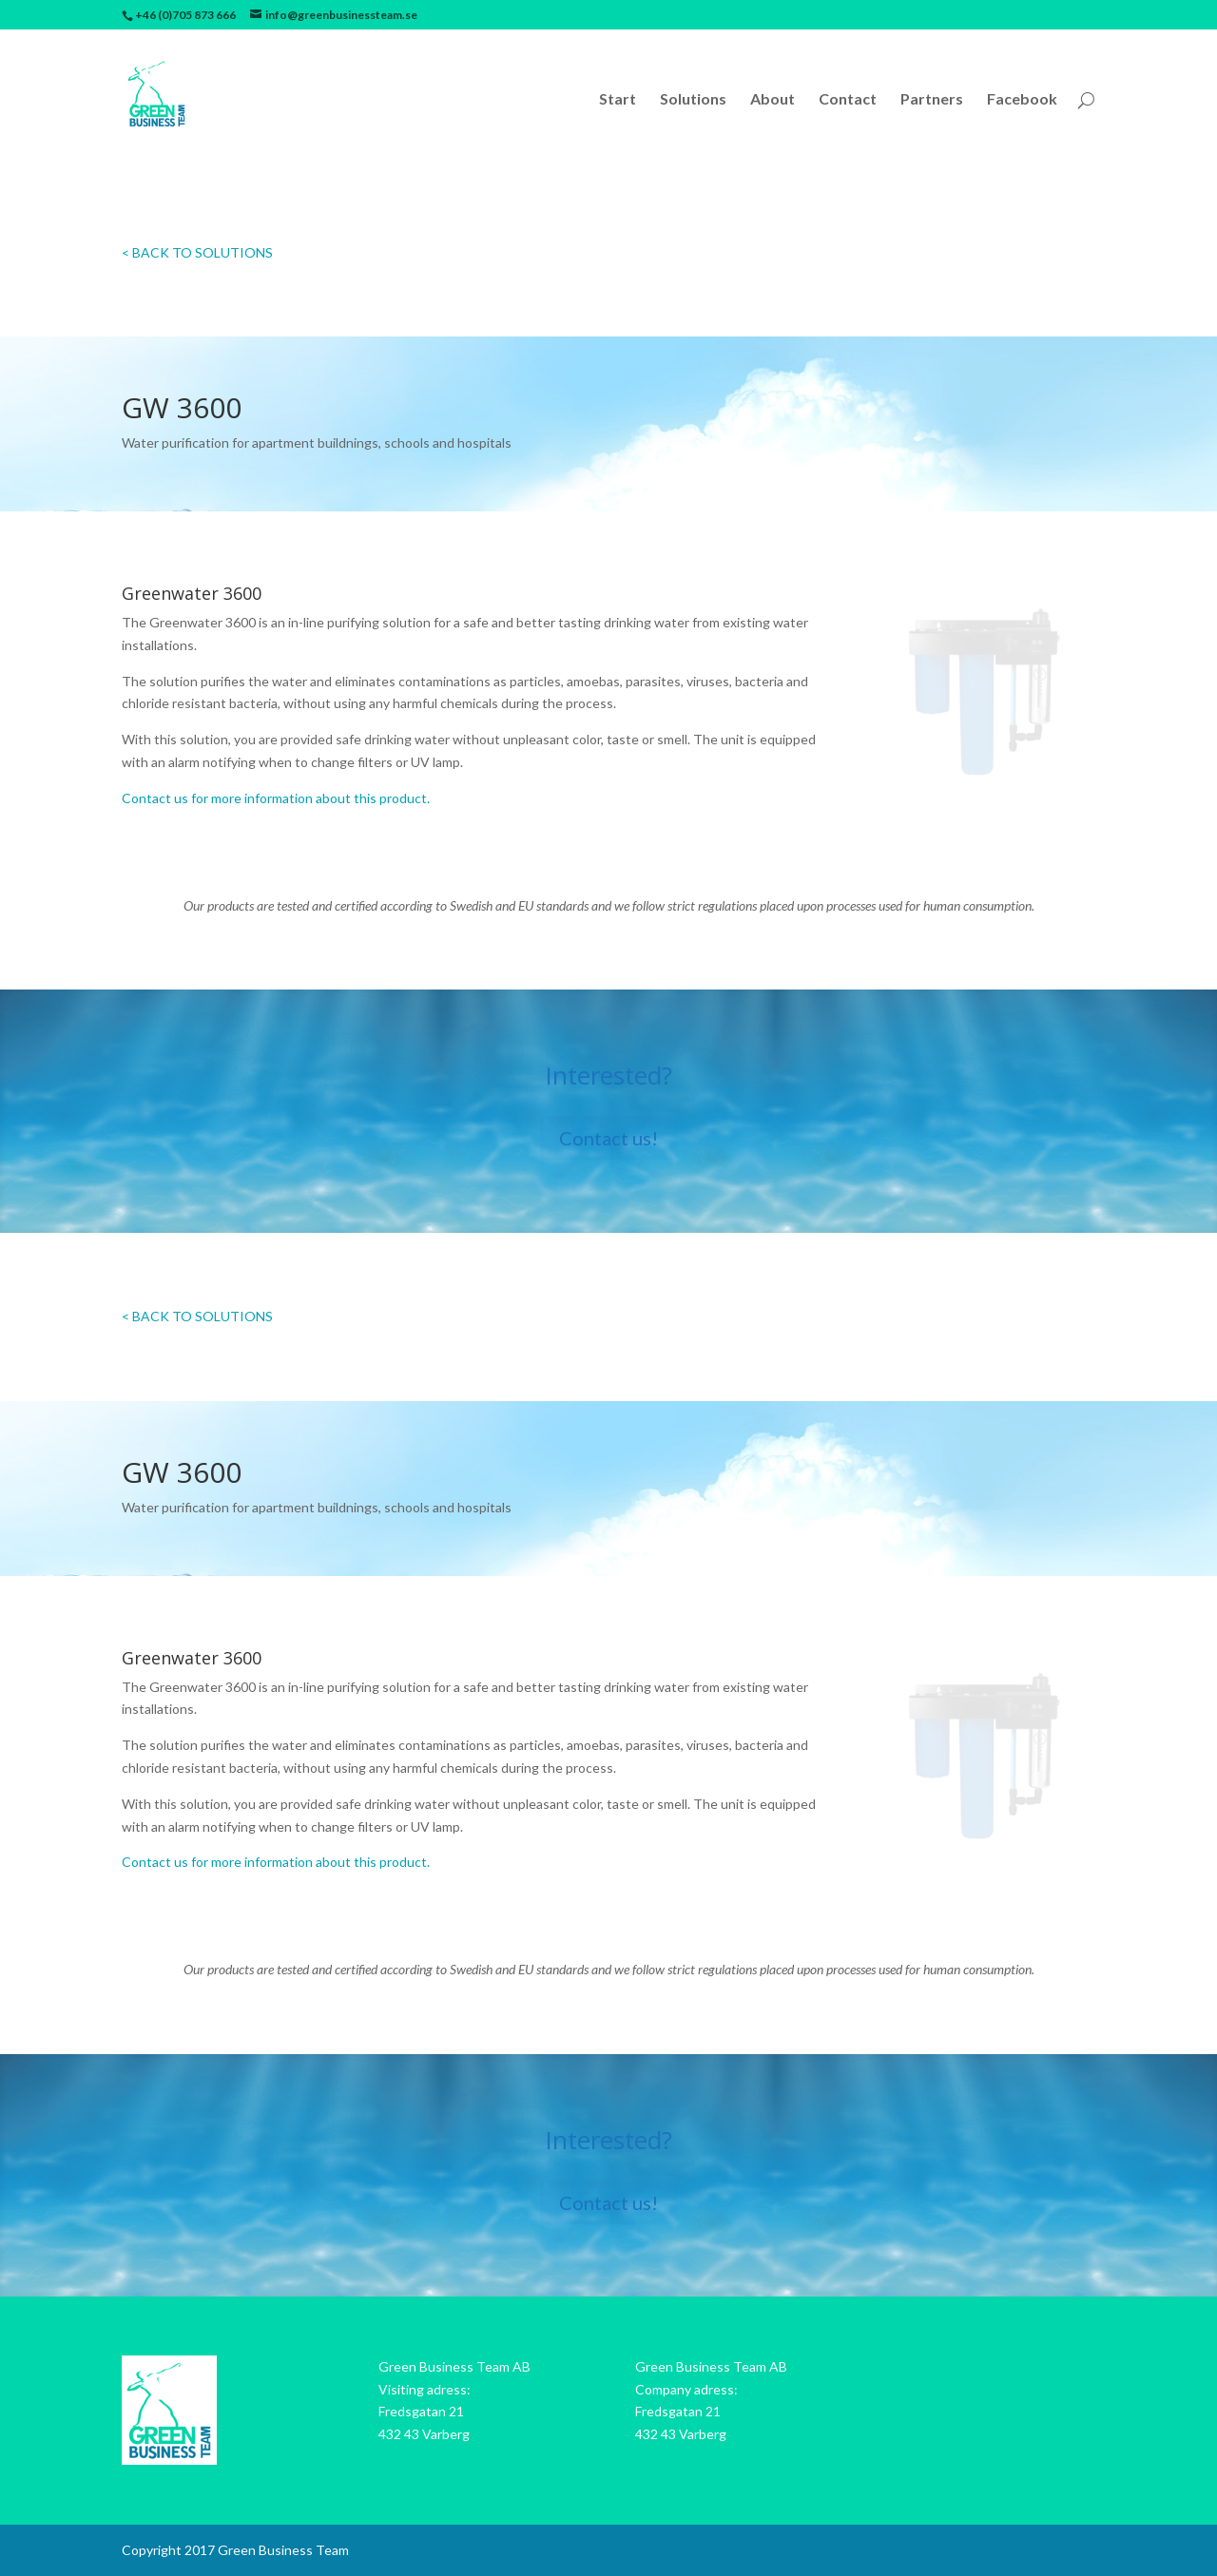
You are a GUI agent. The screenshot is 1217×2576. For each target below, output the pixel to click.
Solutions (693, 99)
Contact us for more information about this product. (276, 798)
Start (617, 99)
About (772, 99)
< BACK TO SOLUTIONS (197, 252)
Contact (848, 99)
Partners (931, 99)
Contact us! (608, 1137)
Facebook (1022, 99)
